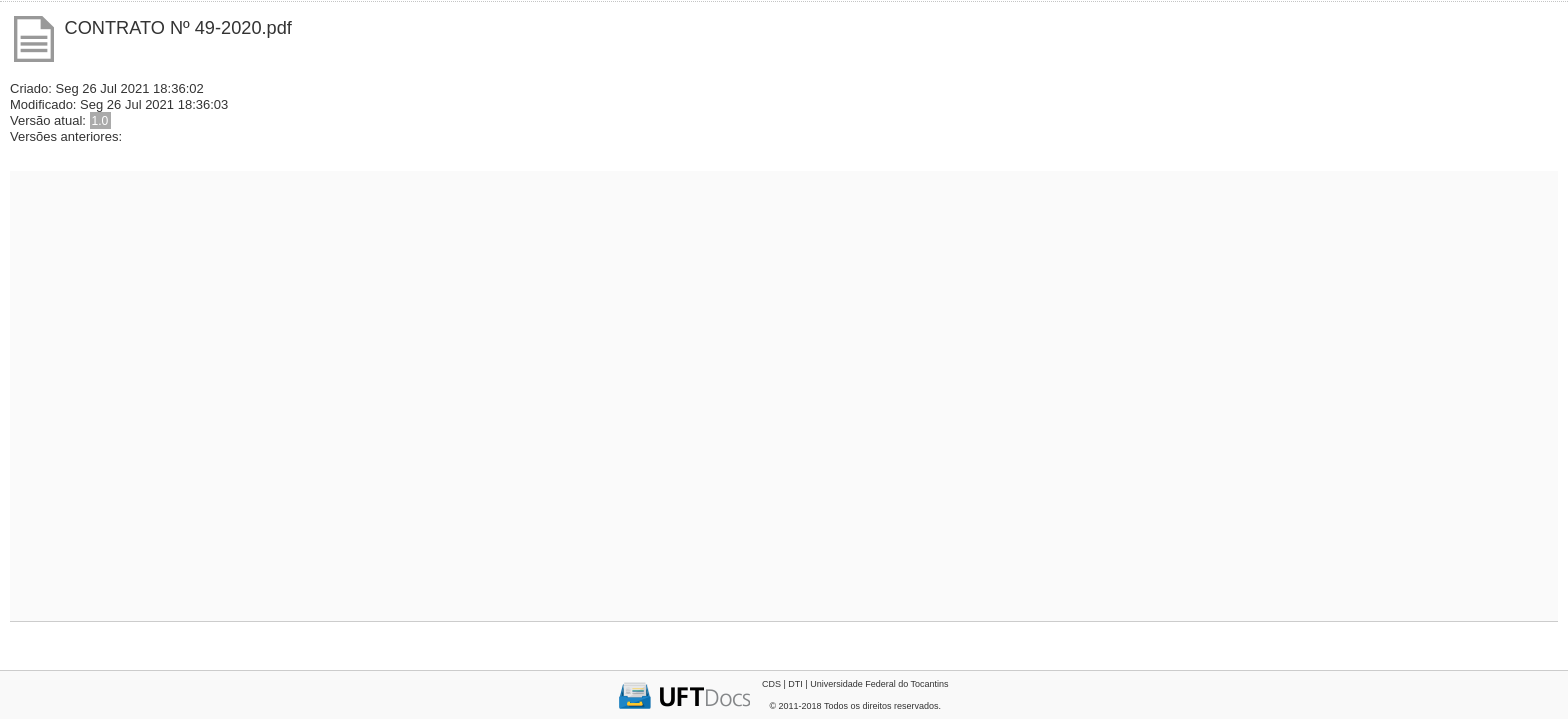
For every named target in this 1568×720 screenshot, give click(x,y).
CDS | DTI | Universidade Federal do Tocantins (855, 684)
